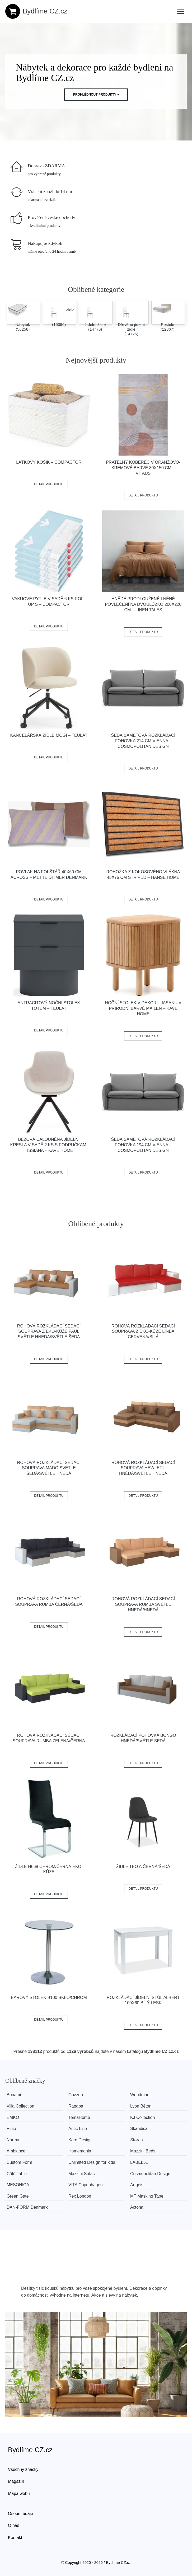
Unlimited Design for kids (93, 2162)
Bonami (14, 2094)
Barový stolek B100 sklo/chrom (49, 1997)
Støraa (140, 2140)
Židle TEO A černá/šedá (143, 1866)
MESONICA (18, 2185)
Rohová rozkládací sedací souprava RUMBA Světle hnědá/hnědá (143, 1604)
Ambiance (16, 2151)
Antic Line (79, 2128)
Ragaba (77, 2106)
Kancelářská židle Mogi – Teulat (48, 735)
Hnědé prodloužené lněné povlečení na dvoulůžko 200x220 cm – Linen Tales (143, 604)
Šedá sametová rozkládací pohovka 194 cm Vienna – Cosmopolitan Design (143, 1145)
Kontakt (15, 2537)
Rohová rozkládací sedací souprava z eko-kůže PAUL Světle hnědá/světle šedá (49, 1331)
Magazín (16, 2481)
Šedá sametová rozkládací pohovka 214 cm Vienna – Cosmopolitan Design (143, 741)
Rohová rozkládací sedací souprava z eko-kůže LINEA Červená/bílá (143, 1331)
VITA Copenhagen (87, 2185)
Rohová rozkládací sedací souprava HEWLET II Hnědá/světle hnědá (143, 1468)
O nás (13, 2525)
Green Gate (18, 2196)
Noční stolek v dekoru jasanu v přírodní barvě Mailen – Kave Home (143, 1008)
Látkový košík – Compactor (48, 462)
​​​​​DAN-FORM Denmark (27, 2207)
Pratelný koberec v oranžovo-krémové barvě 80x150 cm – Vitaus (143, 468)
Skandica (142, 2128)
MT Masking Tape (150, 2196)
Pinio (11, 2128)
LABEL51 (143, 2162)
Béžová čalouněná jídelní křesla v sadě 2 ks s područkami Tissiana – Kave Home (49, 1145)
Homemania (81, 2151)
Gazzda (77, 2094)
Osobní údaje (20, 2513)
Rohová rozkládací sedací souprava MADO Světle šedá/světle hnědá (49, 1468)
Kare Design (81, 2140)
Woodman (143, 2094)
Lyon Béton (144, 2106)
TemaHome (81, 2117)
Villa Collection (20, 2106)
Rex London (81, 2196)
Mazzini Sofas (83, 2173)
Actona (140, 2207)
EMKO (13, 2117)
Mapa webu (19, 2493)
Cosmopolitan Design (154, 2173)
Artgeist (141, 2185)
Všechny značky (23, 2469)
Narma (13, 2140)
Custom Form (19, 2162)
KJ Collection (146, 2117)
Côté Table (17, 2173)
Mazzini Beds (146, 2151)
